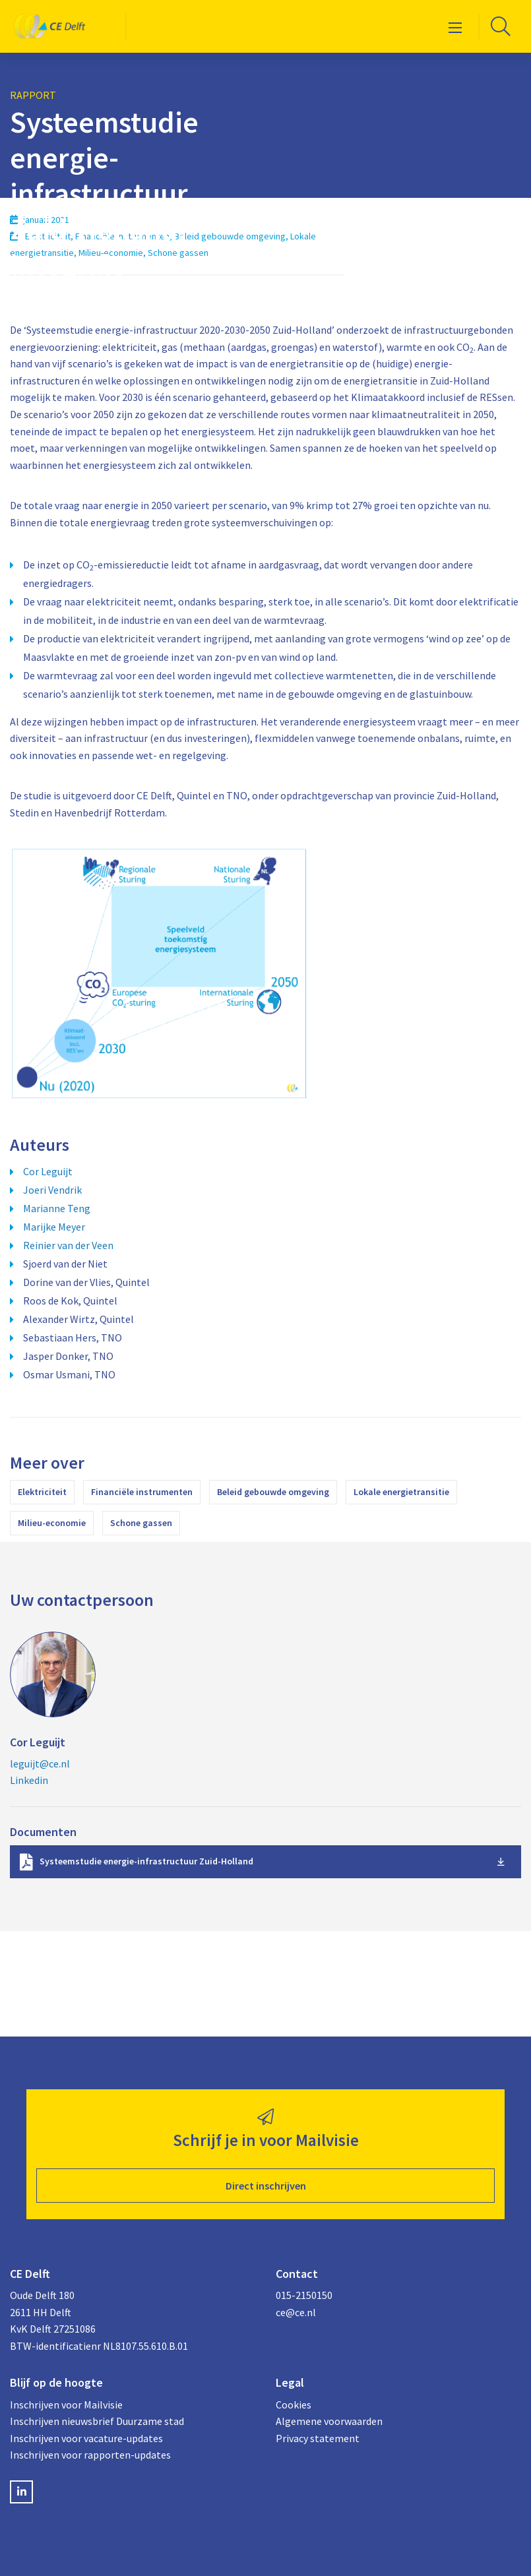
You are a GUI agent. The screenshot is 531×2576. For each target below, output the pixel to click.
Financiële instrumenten (142, 1492)
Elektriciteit (42, 1492)
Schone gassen (141, 1523)
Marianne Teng (56, 1208)
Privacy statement (317, 2438)
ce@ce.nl (296, 2312)
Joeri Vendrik (52, 1189)
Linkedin (29, 1780)
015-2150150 (304, 2295)
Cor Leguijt (48, 1171)
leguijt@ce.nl (40, 1763)
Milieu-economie (52, 1523)
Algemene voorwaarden (329, 2421)
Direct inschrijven (266, 2185)
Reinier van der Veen (68, 1245)
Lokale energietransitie (401, 1492)
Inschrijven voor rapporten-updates (90, 2454)
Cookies (293, 2404)
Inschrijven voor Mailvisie (66, 2404)
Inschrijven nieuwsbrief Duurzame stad (97, 2421)
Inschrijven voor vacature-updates (86, 2438)
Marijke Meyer (54, 1226)
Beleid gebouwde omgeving (273, 1492)
